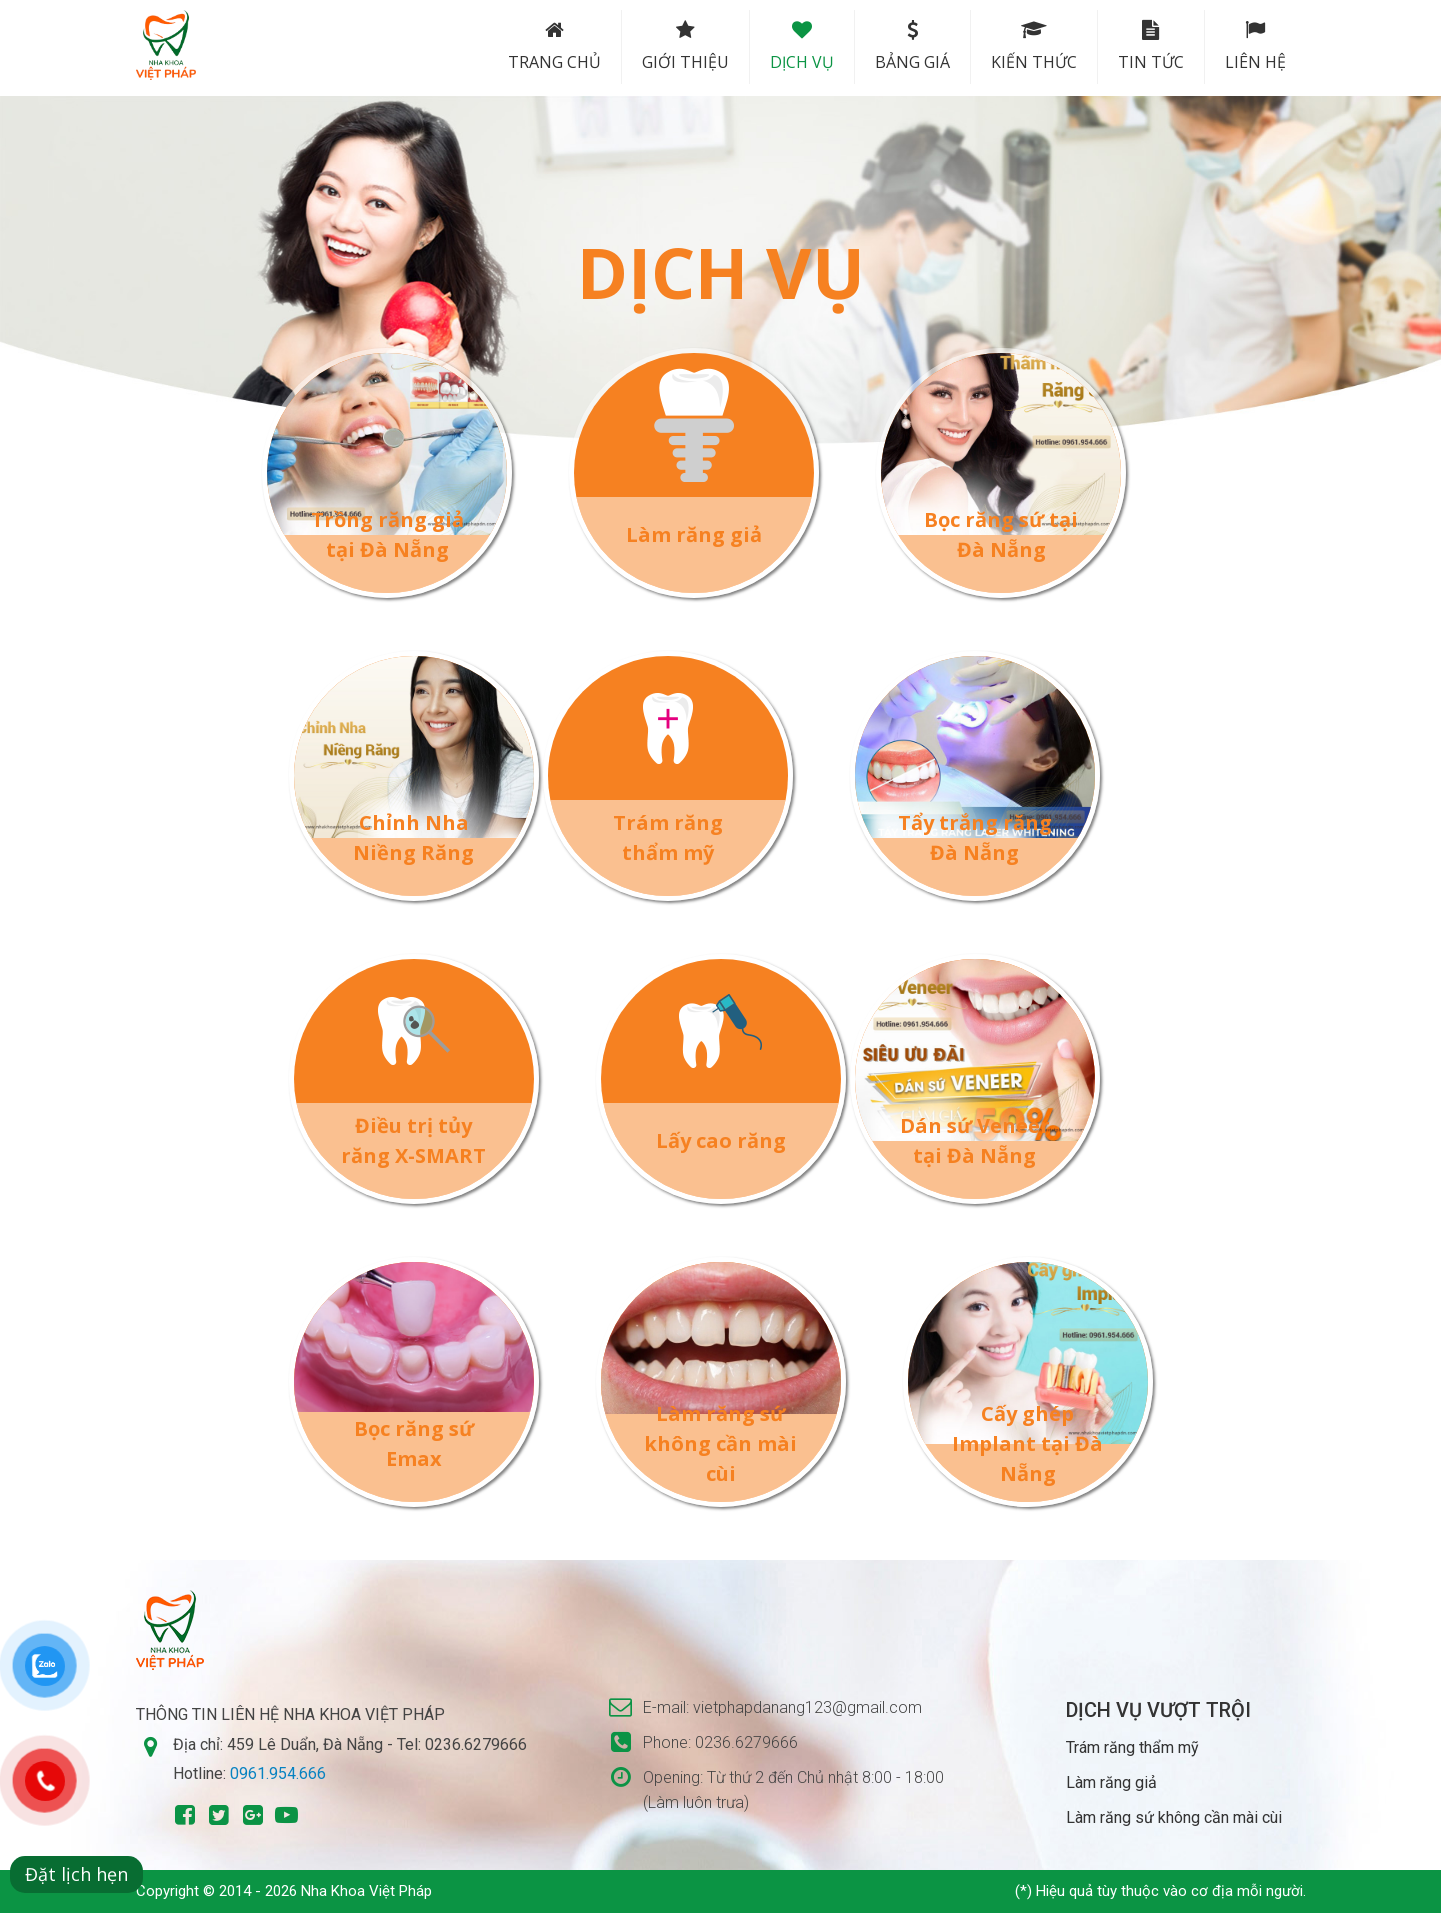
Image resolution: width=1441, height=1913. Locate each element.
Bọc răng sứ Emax (414, 1443)
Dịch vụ (802, 46)
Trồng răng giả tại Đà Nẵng (387, 534)
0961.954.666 (278, 1773)
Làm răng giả (694, 534)
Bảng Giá (912, 46)
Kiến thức (1034, 46)
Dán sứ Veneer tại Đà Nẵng (975, 1140)
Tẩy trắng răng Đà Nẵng (975, 837)
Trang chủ (554, 46)
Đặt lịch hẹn (76, 1874)
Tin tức (1151, 46)
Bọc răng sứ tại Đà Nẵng (1001, 534)
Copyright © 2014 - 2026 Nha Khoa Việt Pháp (284, 1891)
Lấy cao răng (721, 1140)
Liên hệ (1255, 46)
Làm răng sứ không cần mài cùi (720, 1443)
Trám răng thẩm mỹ (668, 837)
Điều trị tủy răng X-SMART (413, 1140)
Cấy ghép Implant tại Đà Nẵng (1027, 1443)
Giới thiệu (685, 46)
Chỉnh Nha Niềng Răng (413, 837)
